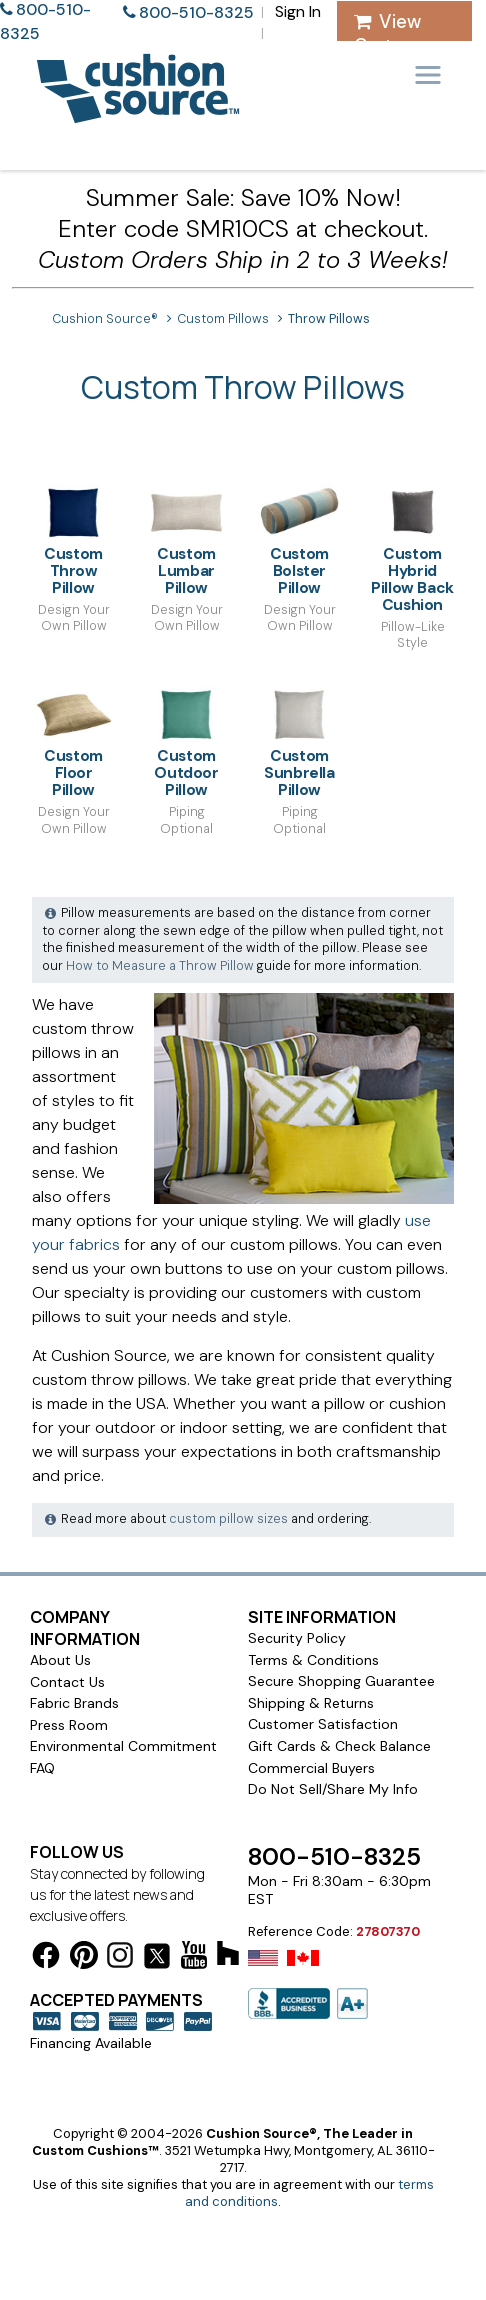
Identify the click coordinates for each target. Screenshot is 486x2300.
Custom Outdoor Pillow (186, 742)
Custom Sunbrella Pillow (299, 742)
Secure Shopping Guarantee (341, 1681)
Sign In (298, 11)
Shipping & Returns (311, 1703)
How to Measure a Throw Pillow (160, 966)
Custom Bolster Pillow (299, 540)
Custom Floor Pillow (73, 742)
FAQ (42, 1768)
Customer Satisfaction (323, 1724)
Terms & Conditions (313, 1660)
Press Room (69, 1725)
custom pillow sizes (228, 1519)
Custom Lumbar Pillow (186, 540)
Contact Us (67, 1682)
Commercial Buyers (311, 1768)
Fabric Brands (74, 1703)
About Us (60, 1660)
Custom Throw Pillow (73, 540)
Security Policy (297, 1638)
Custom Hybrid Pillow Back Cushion (412, 549)
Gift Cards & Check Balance (339, 1746)
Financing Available (91, 2043)
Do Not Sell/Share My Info (333, 1789)
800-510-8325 (196, 12)
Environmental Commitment (123, 1746)
